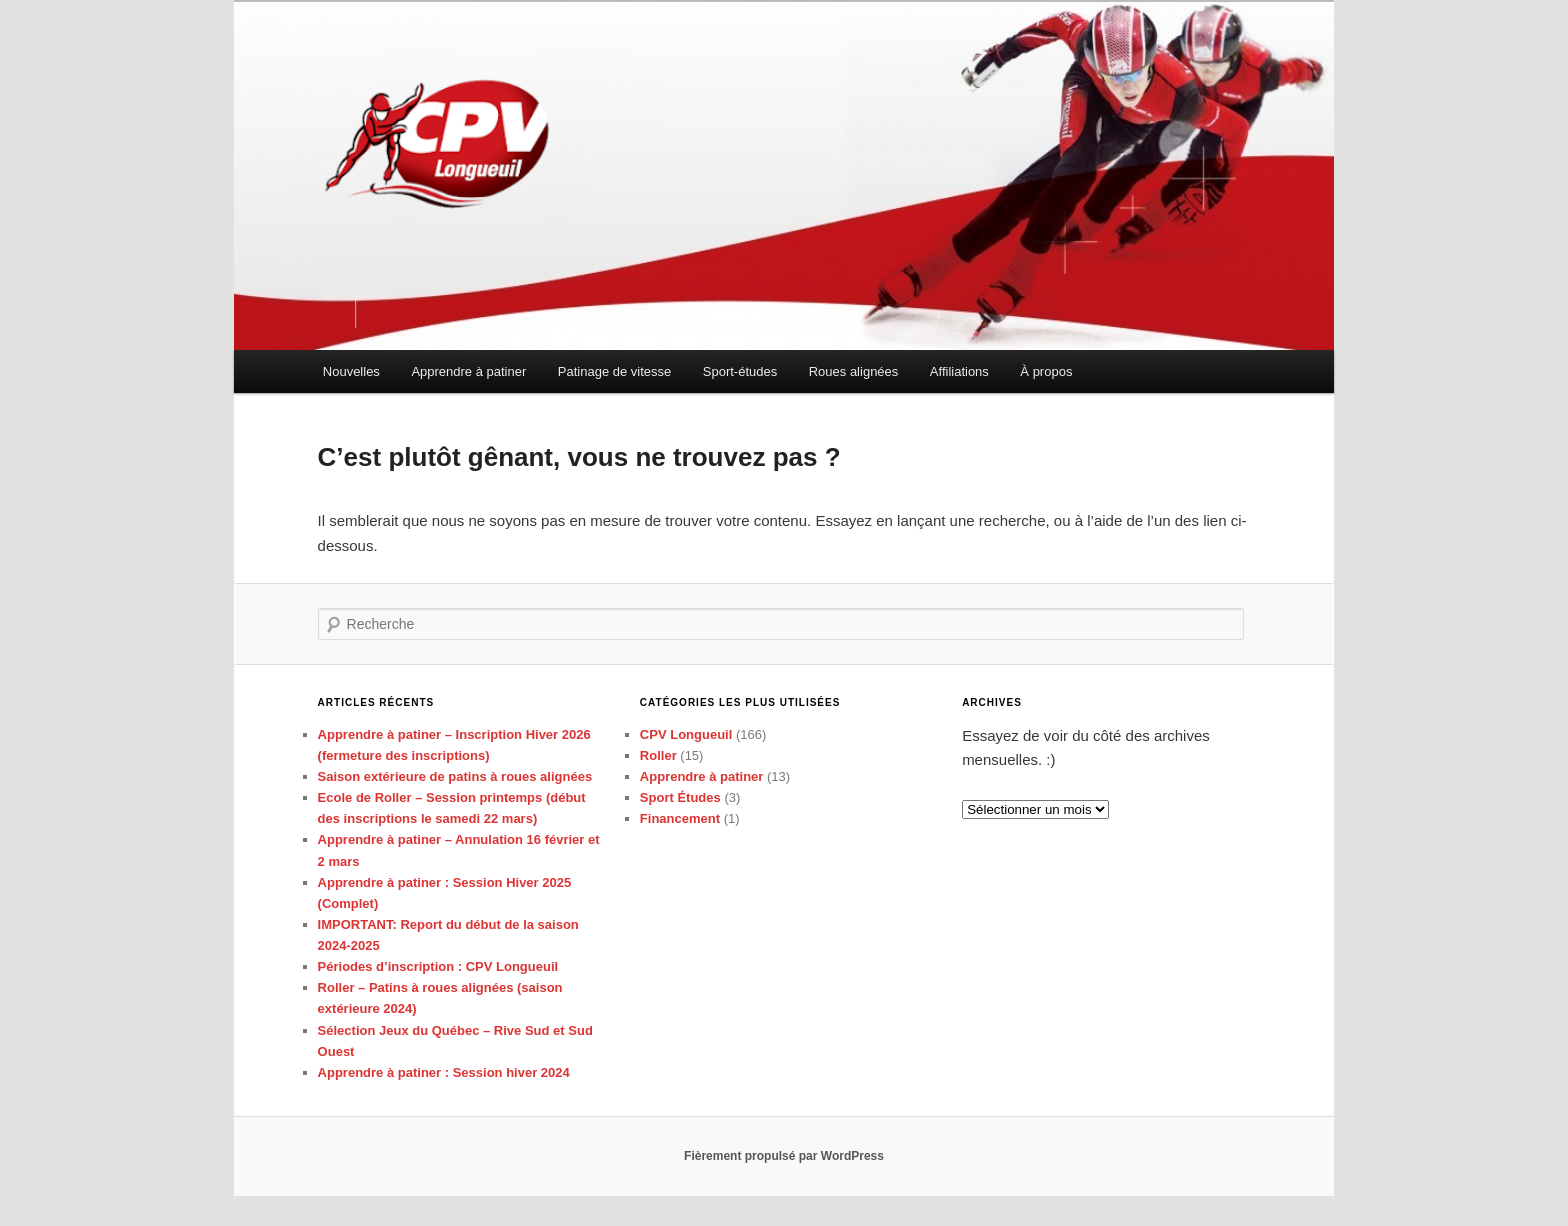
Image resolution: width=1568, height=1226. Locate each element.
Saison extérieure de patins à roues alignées (455, 776)
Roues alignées (854, 371)
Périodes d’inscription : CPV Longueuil (438, 966)
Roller (658, 755)
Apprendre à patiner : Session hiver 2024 (444, 1072)
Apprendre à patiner (468, 371)
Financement (680, 818)
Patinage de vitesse (614, 371)
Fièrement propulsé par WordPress (784, 1156)
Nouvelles (351, 371)
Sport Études (680, 797)
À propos (1046, 371)
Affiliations (959, 371)
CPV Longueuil (686, 734)
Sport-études (740, 371)
